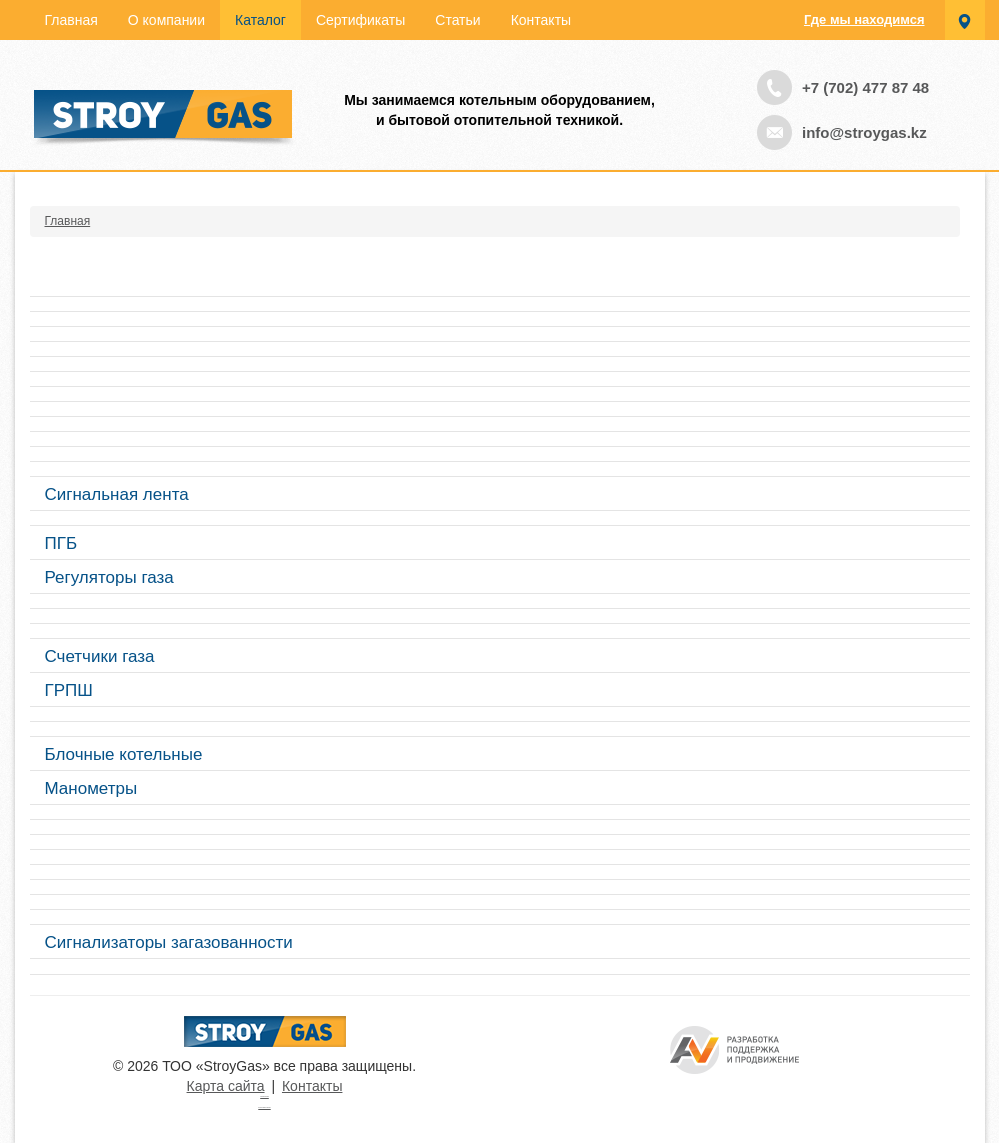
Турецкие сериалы (264, 1096)
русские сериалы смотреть (264, 1107)
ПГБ (61, 543)
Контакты (541, 20)
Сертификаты (360, 20)
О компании (166, 20)
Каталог (260, 20)
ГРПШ (69, 690)
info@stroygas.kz (864, 132)
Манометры (91, 788)
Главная (71, 20)
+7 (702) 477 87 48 (865, 87)
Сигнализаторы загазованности (169, 942)
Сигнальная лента (117, 494)
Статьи (457, 20)
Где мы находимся (864, 19)
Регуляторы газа (109, 577)
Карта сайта (226, 1086)
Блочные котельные (124, 754)
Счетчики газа (100, 656)
